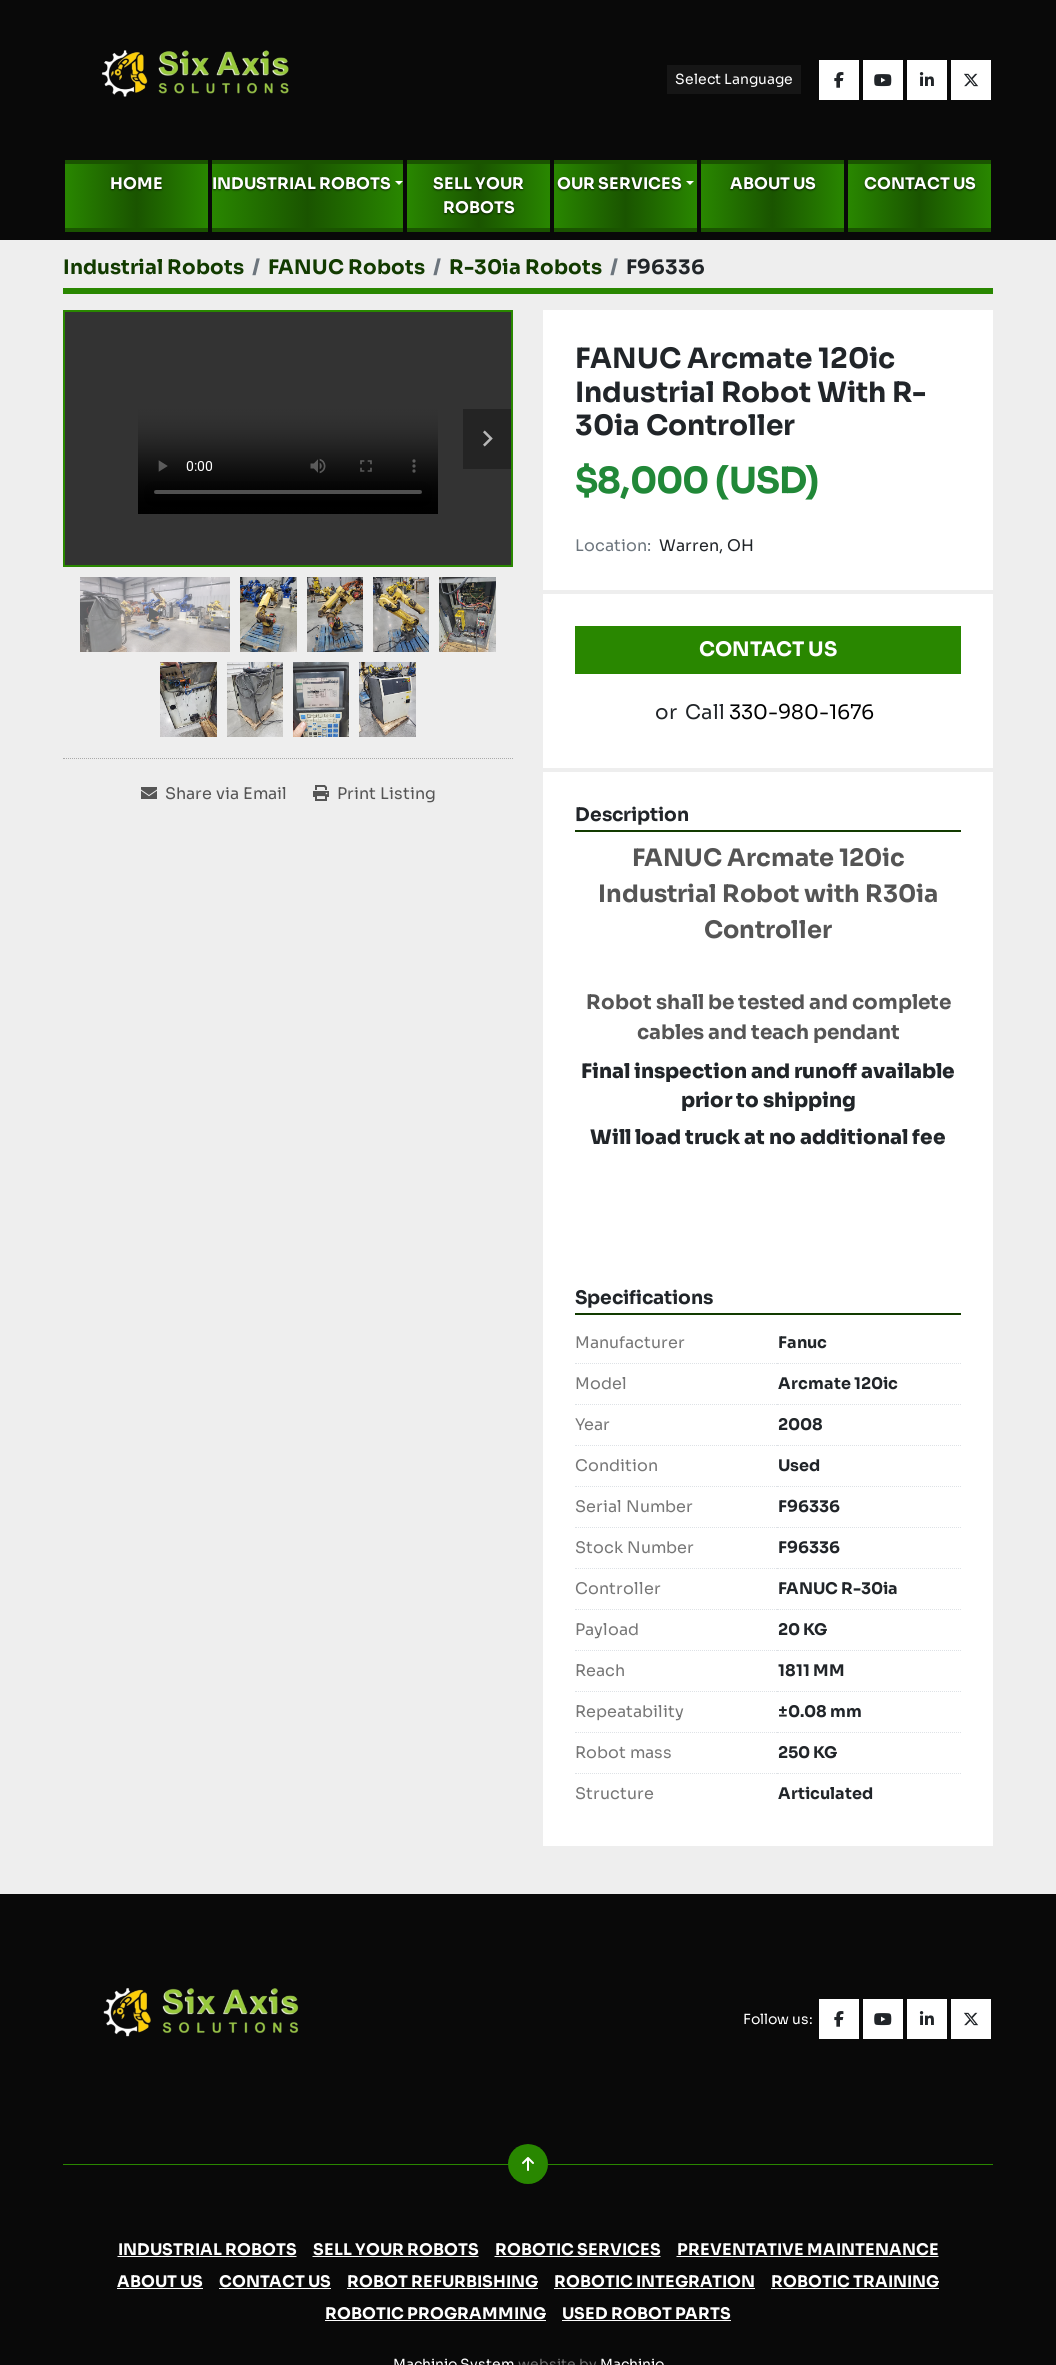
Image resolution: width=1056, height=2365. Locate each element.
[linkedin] (927, 80)
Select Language (734, 79)
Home (136, 183)
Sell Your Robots (478, 195)
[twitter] (971, 80)
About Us (773, 183)
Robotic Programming (435, 2313)
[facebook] (839, 80)
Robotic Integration (654, 2281)
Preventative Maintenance (808, 2249)
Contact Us (920, 183)
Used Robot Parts (646, 2313)
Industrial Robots (301, 183)
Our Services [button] (619, 183)
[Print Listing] (374, 794)
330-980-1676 (801, 712)
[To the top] (528, 2164)
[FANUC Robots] (346, 267)
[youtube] (883, 80)
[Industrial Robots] (153, 267)
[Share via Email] (214, 794)
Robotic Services (578, 2249)
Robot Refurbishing (442, 2281)
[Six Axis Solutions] (210, 2018)
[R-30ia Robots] (525, 267)
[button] (307, 184)
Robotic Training (855, 2281)
